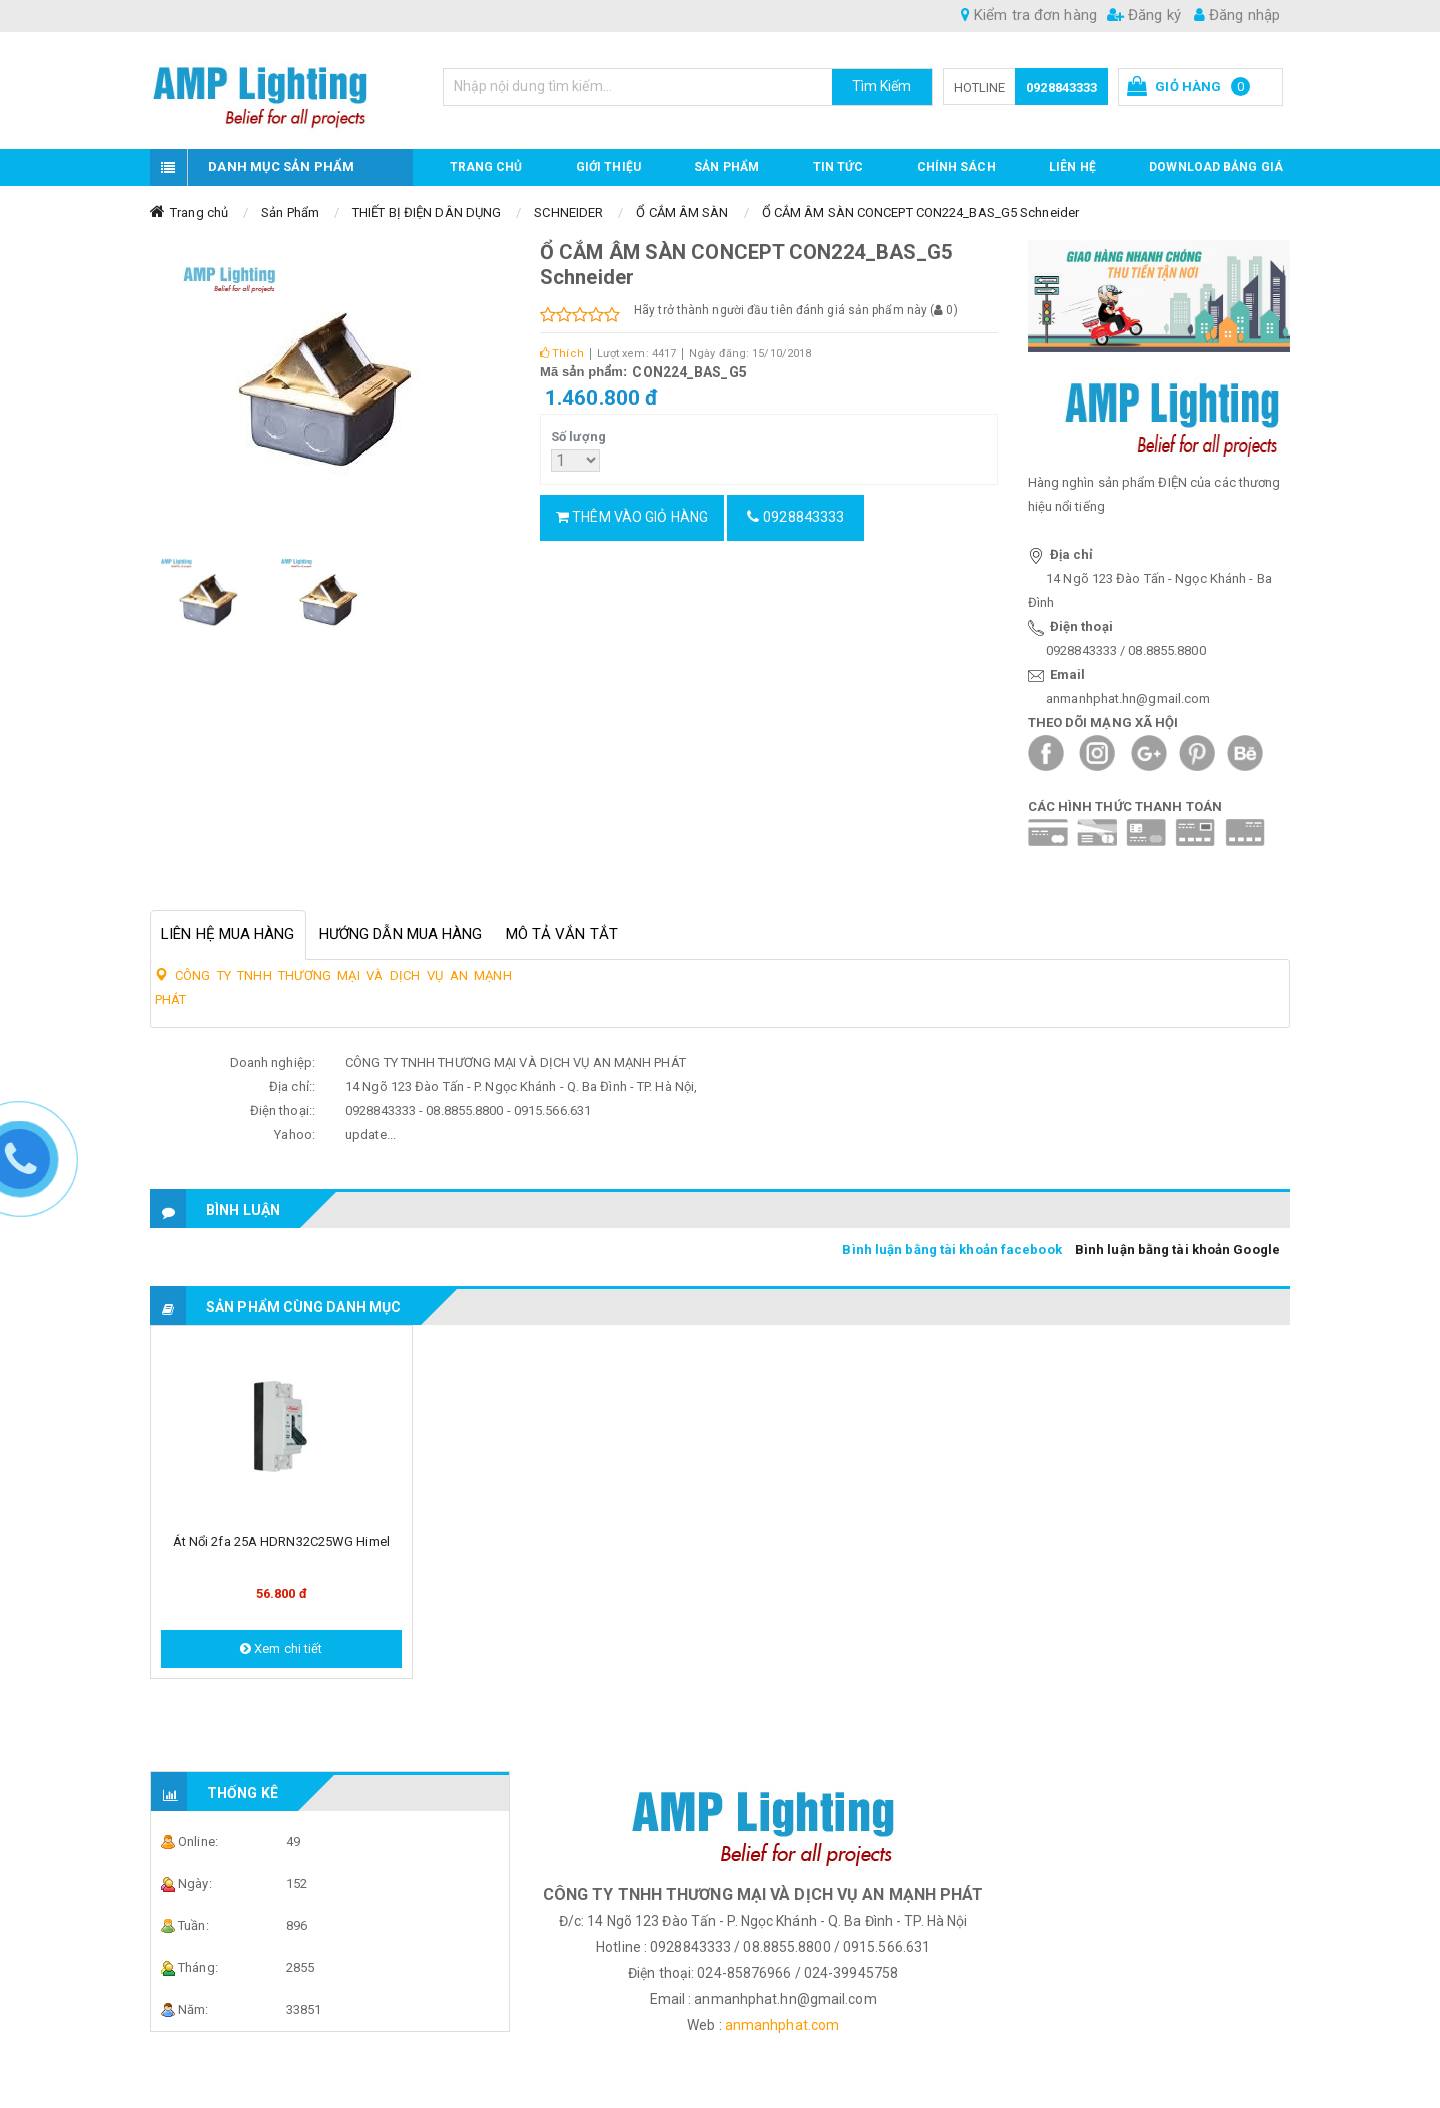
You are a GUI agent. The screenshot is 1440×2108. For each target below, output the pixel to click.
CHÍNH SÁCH (956, 167)
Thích (562, 353)
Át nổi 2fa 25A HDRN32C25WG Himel (281, 1541)
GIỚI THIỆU (608, 167)
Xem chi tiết (281, 1648)
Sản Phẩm (290, 212)
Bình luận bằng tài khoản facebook (951, 1249)
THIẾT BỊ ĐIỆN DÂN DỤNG (426, 212)
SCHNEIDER (568, 212)
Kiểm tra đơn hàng (1029, 15)
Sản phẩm (726, 167)
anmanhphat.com (782, 2025)
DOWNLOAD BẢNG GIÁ (1216, 167)
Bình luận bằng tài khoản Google (1177, 1249)
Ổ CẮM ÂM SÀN (682, 212)
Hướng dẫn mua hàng (401, 934)
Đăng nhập (1237, 15)
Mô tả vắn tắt (562, 934)
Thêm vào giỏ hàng (632, 517)
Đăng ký (1144, 15)
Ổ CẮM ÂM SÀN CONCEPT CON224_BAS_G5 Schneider (920, 212)
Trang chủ (486, 167)
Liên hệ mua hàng (228, 934)
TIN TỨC (838, 167)
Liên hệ (1072, 167)
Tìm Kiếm (882, 86)
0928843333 (1061, 87)
